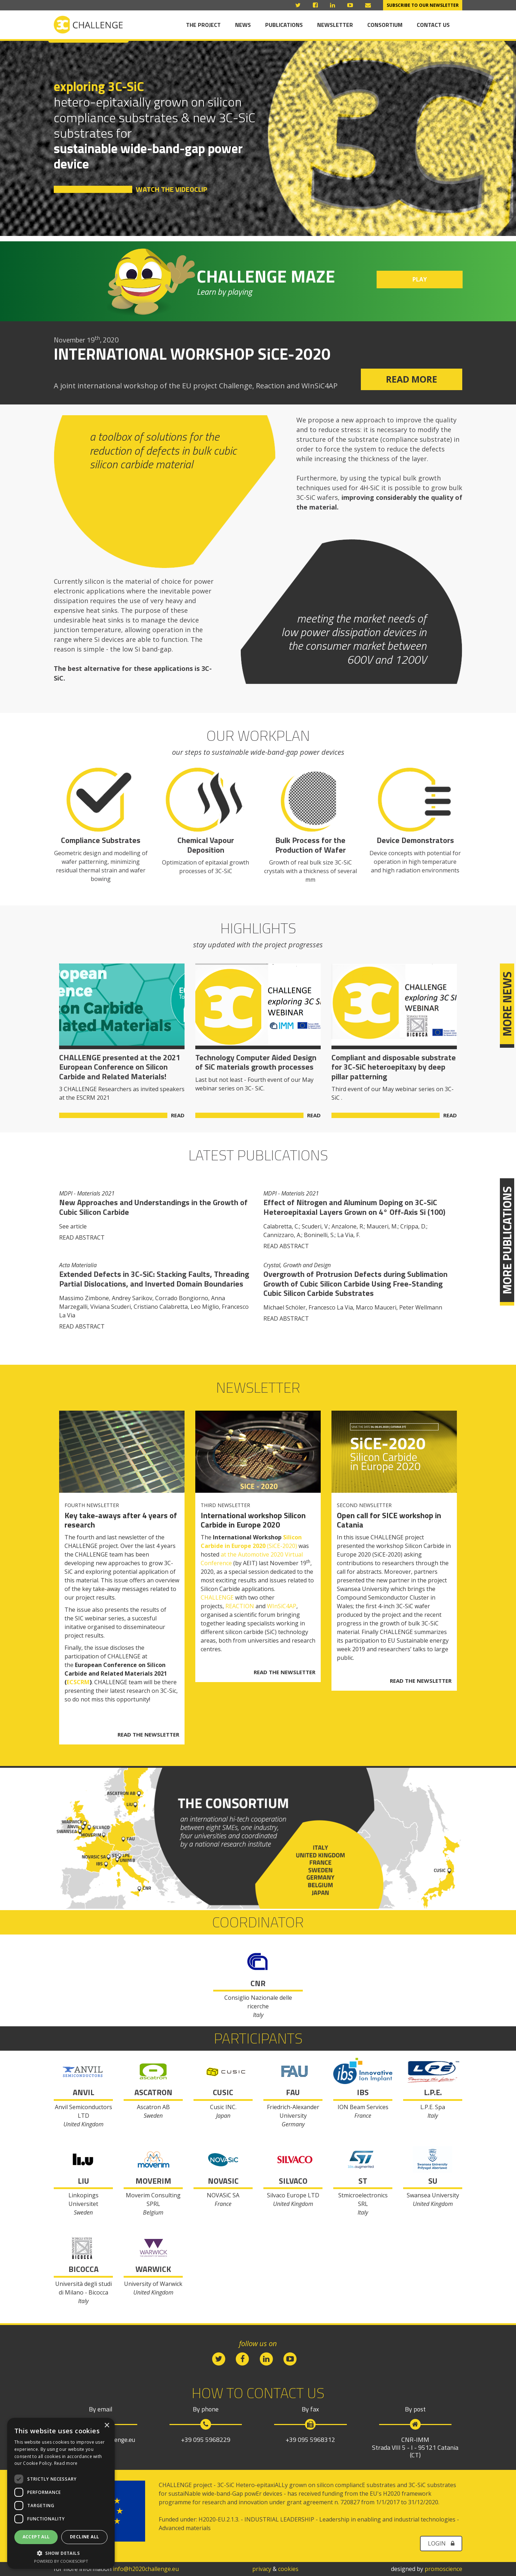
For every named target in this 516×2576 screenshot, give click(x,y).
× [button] (106, 2425)
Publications (284, 24)
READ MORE (411, 379)
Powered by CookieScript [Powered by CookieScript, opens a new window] (61, 2561)
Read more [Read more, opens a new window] (66, 2463)
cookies (288, 2569)
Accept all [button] (36, 2537)
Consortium (384, 24)
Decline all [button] (84, 2537)
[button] (61, 2553)
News (243, 24)
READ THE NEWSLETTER (148, 1734)
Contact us (433, 24)
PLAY (419, 279)
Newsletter (335, 24)
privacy (261, 2569)
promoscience (443, 2569)
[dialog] (61, 2493)
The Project (203, 24)
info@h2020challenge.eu (146, 2569)
